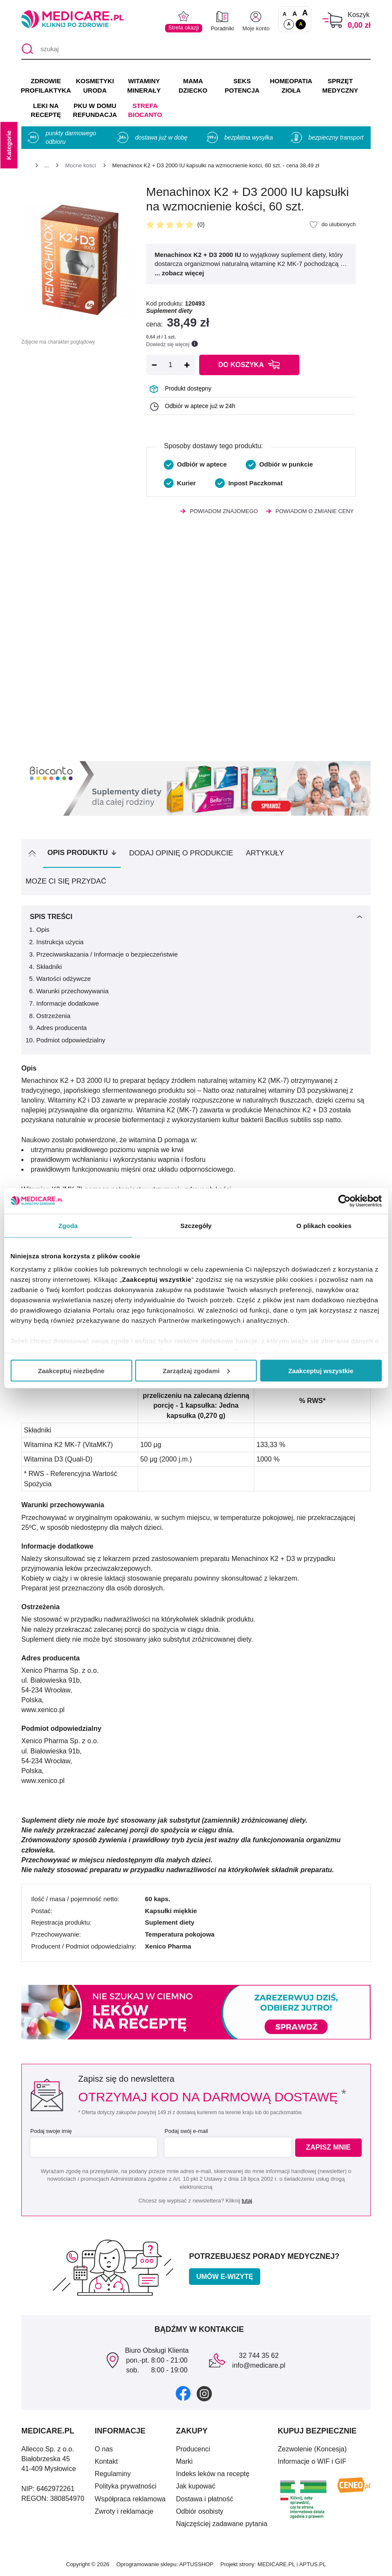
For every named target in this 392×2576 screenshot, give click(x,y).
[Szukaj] (27, 49)
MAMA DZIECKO (193, 85)
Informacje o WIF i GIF (312, 2461)
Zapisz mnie (329, 2147)
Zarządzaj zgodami (196, 1370)
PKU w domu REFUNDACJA (95, 110)
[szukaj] (196, 49)
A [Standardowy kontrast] (288, 23)
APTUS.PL (312, 2564)
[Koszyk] (332, 20)
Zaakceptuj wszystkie (321, 1370)
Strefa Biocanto (145, 110)
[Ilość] (171, 365)
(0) (201, 224)
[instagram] (204, 2393)
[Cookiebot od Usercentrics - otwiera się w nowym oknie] (344, 1200)
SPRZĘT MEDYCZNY (340, 85)
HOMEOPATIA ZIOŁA (291, 85)
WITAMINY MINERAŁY (143, 85)
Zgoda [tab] (68, 1225)
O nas (104, 2449)
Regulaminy (113, 2473)
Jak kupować (195, 2486)
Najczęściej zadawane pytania (221, 2523)
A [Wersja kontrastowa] (300, 23)
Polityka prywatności (126, 2486)
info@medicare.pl (258, 2365)
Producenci (193, 2449)
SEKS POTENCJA (242, 85)
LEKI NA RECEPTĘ (46, 110)
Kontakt (106, 2461)
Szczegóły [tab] (196, 1225)
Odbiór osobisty (199, 2511)
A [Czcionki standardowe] (285, 14)
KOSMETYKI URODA (95, 85)
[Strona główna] (24, 166)
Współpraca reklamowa (130, 2499)
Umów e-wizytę (224, 2276)
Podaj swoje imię (51, 2131)
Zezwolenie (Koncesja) (312, 2449)
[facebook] (183, 2393)
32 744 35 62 (259, 2355)
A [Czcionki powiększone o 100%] (305, 13)
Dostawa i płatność (204, 2499)
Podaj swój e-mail (185, 2131)
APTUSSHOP (196, 2564)
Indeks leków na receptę (213, 2473)
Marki (184, 2461)
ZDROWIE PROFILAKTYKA (45, 85)
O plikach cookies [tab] (323, 1225)
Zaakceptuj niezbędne (71, 1370)
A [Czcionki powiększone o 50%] (295, 13)
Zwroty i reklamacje (124, 2511)
